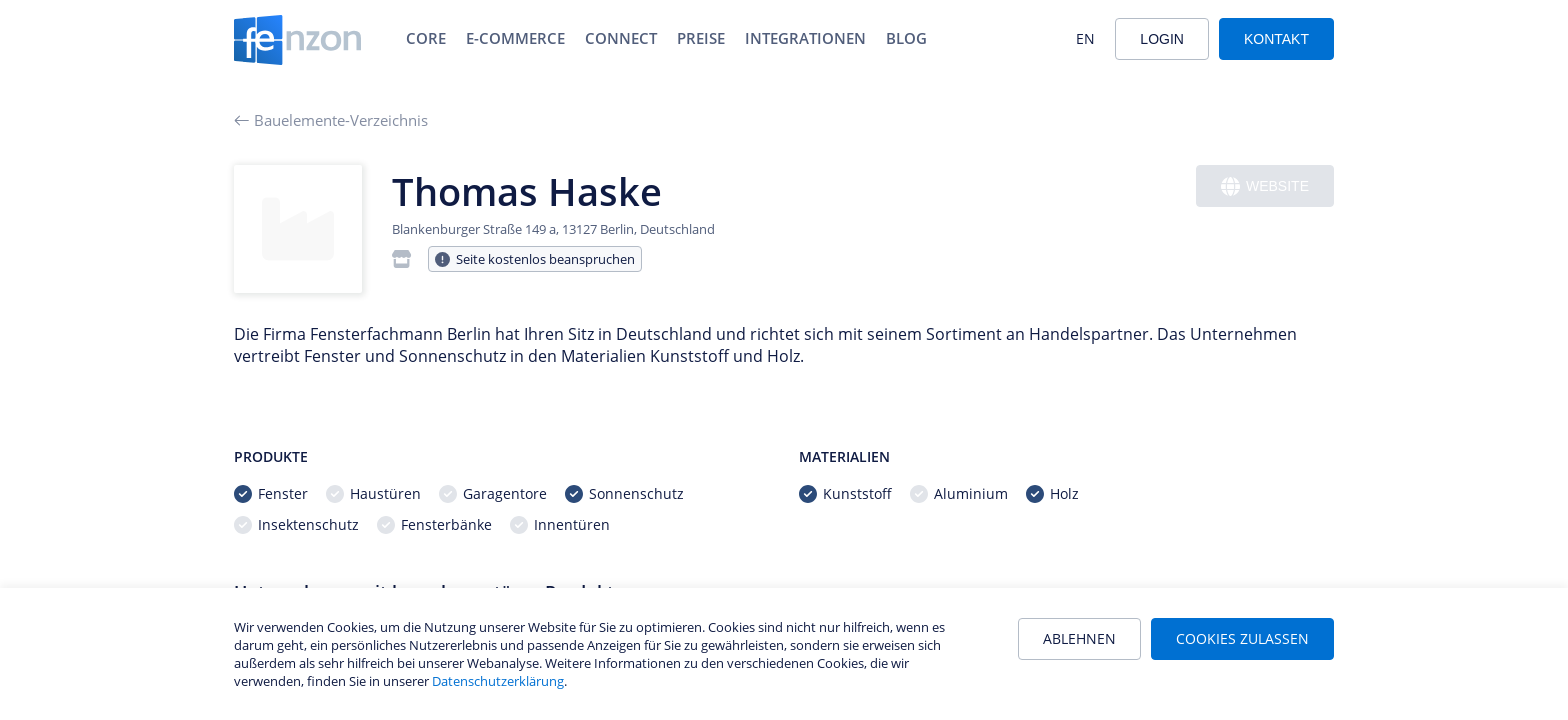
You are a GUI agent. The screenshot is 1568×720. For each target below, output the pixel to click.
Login (1162, 39)
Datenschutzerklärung (498, 681)
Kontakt (1276, 39)
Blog (906, 38)
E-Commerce (515, 38)
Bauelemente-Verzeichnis (331, 120)
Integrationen (805, 38)
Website (1265, 186)
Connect (621, 38)
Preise (701, 38)
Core (426, 38)
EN (1085, 38)
